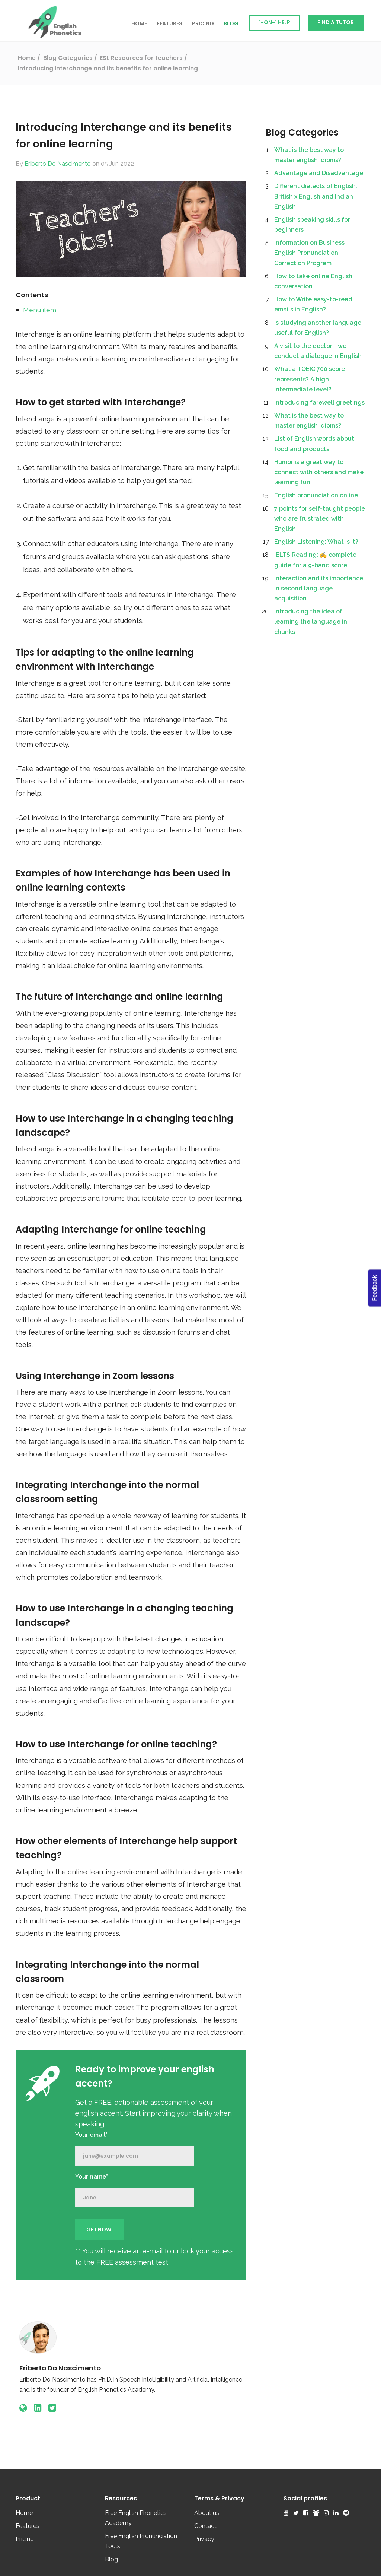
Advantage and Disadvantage (318, 173)
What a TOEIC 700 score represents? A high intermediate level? (309, 379)
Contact (205, 2525)
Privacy (204, 2538)
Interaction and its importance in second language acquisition (318, 588)
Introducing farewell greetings (319, 402)
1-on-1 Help (274, 22)
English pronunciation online (316, 495)
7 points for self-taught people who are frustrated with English (319, 518)
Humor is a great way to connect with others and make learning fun (319, 472)
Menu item (39, 310)
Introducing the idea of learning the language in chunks (310, 621)
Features (169, 23)
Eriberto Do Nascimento (58, 163)
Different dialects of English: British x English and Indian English (315, 196)
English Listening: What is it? (316, 541)
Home (139, 23)
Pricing (203, 23)
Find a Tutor (335, 22)
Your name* (91, 2176)
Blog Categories (302, 132)
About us (206, 2512)
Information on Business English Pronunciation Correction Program (309, 252)
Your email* (91, 2134)
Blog (231, 23)
